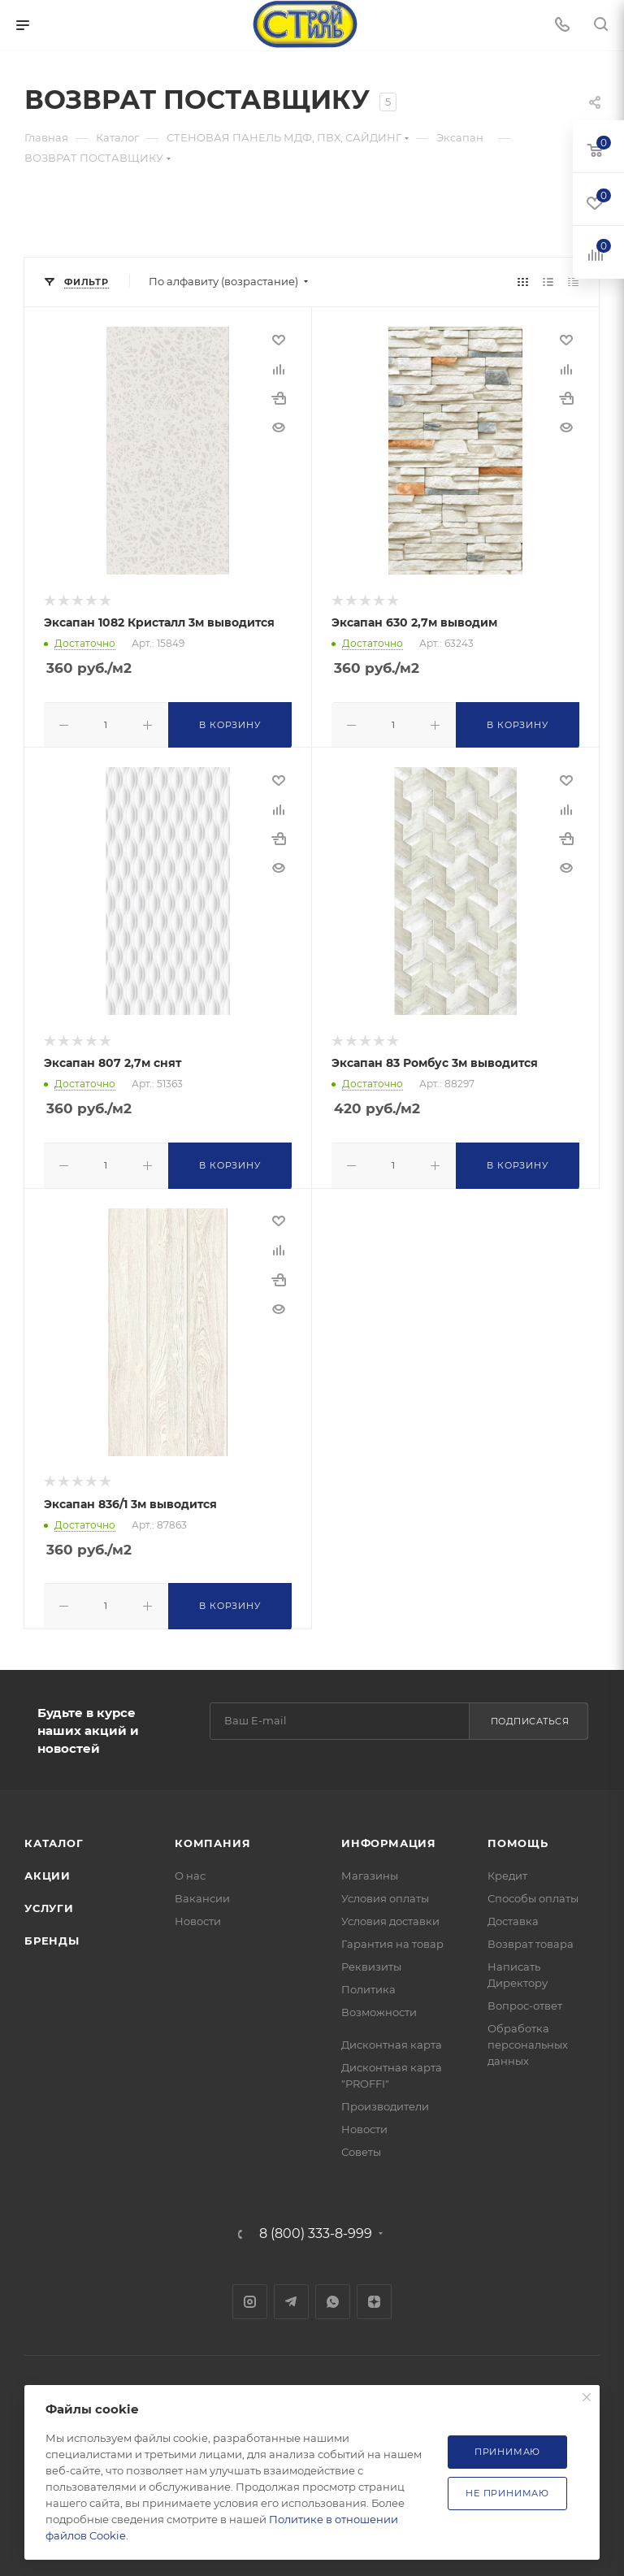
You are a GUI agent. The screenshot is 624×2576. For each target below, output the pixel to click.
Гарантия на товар (392, 1938)
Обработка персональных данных (528, 2039)
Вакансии (202, 1893)
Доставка (513, 1916)
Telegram (291, 2296)
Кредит (507, 1870)
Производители (385, 2101)
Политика (368, 1984)
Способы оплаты (533, 1893)
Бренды (52, 1935)
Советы (361, 2146)
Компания (212, 1838)
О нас (190, 1870)
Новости (198, 1916)
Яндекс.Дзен (374, 2296)
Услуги (49, 1903)
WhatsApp (332, 2296)
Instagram (249, 2296)
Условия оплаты (385, 1893)
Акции (47, 1870)
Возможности (379, 2007)
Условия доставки (390, 1916)
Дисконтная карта (391, 2039)
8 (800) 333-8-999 (315, 2229)
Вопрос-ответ (525, 2000)
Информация (388, 1838)
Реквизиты (371, 1961)
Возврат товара (531, 1938)
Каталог (54, 1838)
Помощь (518, 1838)
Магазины (369, 1870)
